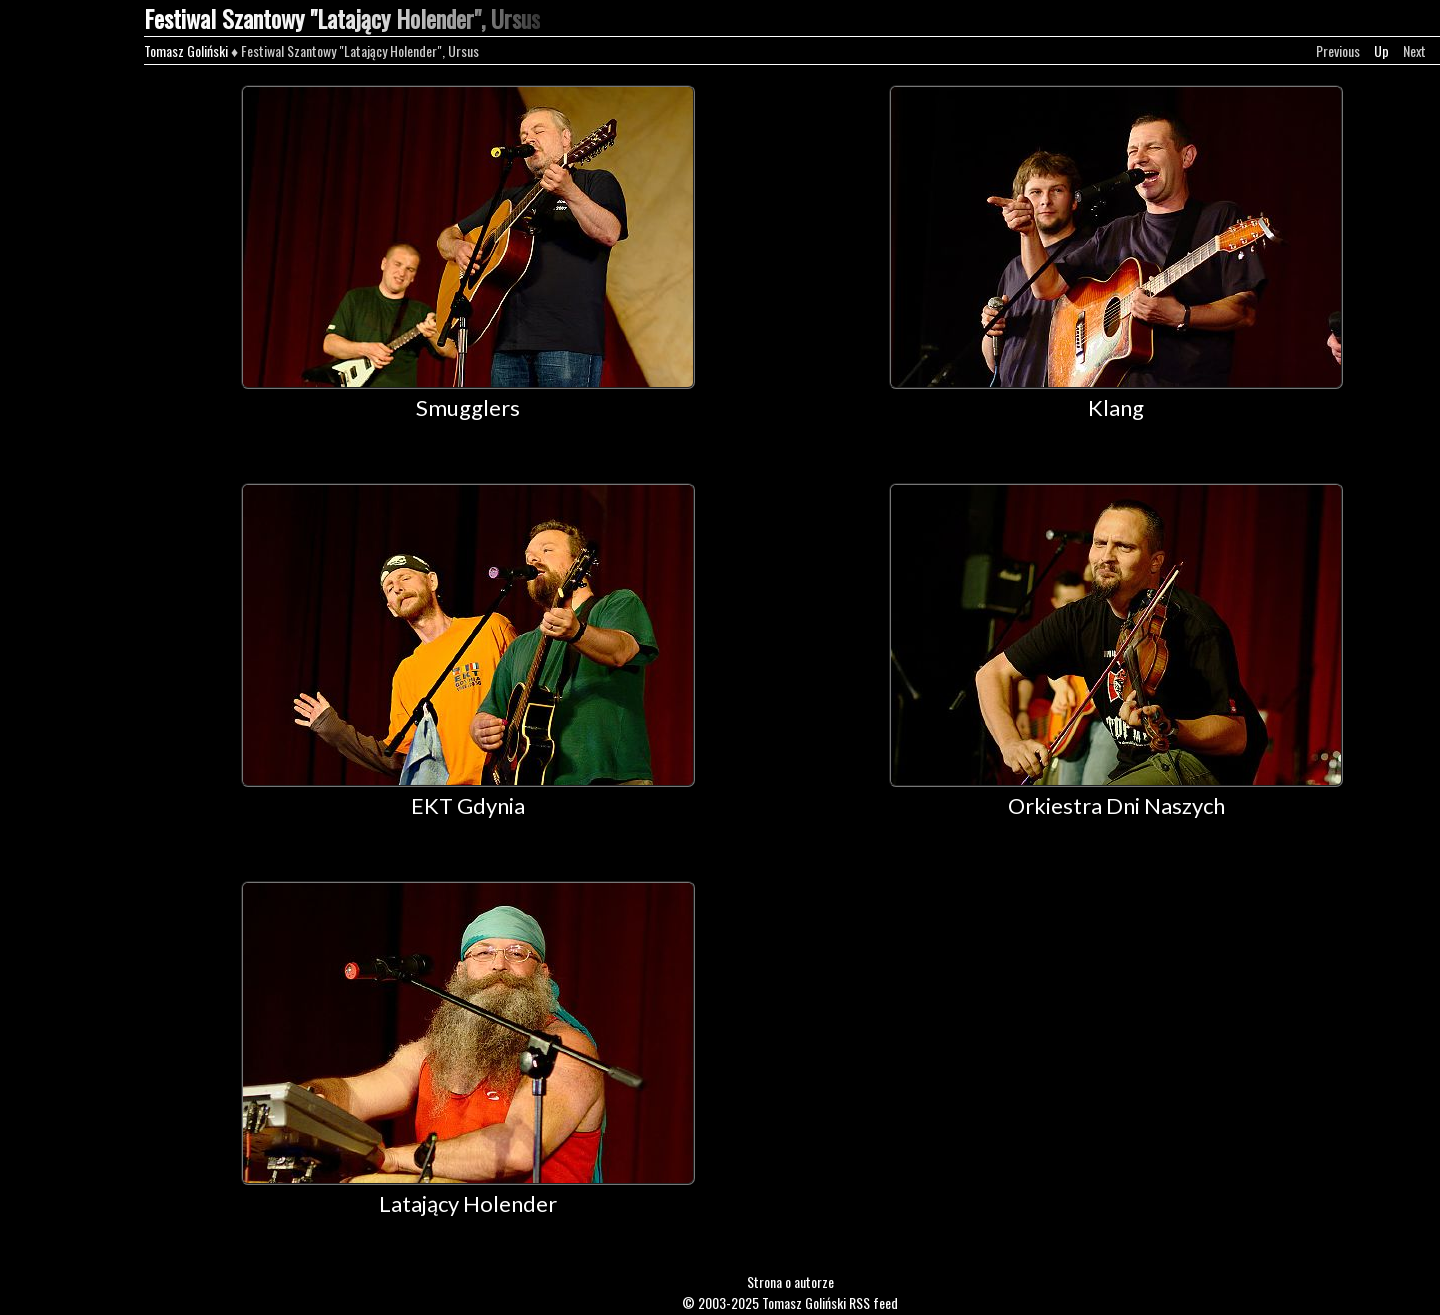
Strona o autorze (790, 1281)
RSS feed (873, 1302)
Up (1381, 50)
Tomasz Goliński (186, 50)
